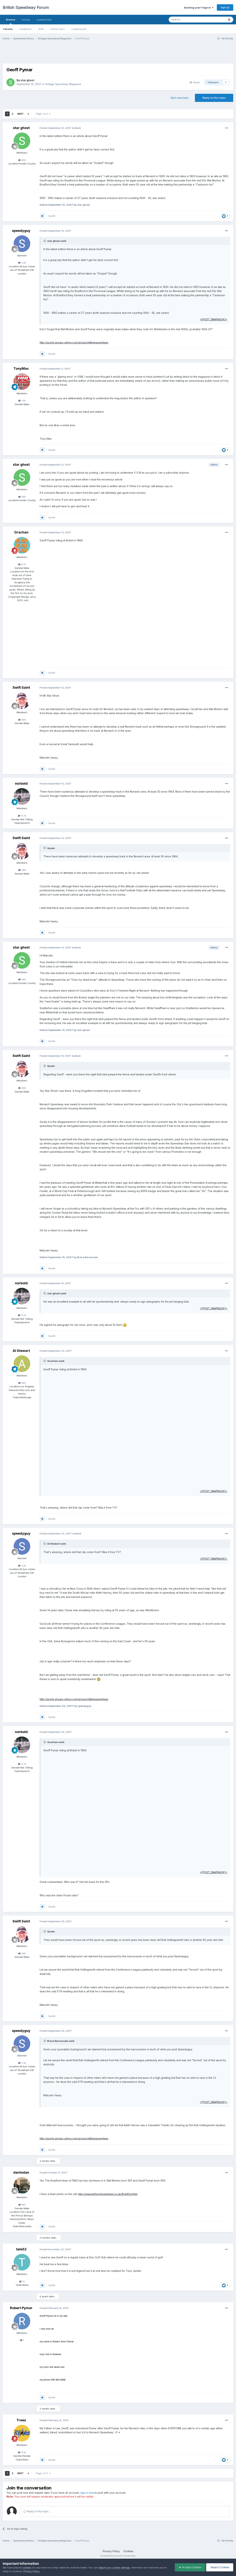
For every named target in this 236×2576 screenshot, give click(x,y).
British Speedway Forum (26, 7)
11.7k (22, 815)
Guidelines (25, 29)
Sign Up (225, 7)
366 (22, 719)
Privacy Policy (111, 2551)
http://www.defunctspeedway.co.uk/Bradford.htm (108, 2194)
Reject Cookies (219, 2567)
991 (21, 2204)
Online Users (57, 29)
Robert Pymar (21, 2308)
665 (22, 1382)
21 (22, 2281)
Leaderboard (79, 29)
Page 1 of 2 (43, 113)
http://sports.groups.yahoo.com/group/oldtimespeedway (74, 342)
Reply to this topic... (37, 2511)
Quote (51, 215)
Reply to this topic (214, 97)
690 (22, 160)
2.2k (22, 262)
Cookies (128, 2551)
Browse (10, 21)
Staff (41, 29)
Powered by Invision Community (118, 2555)
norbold (21, 783)
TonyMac (21, 368)
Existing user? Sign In (199, 7)
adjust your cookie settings (114, 2567)
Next (20, 113)
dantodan (21, 2172)
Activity (26, 19)
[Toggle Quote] (45, 240)
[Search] (187, 20)
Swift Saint (21, 687)
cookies (26, 2567)
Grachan (21, 532)
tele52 (21, 2249)
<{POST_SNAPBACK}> (213, 319)
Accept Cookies (190, 2567)
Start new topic (180, 97)
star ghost (27, 80)
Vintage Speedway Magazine (63, 84)
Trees (21, 2420)
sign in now (87, 2492)
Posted (55, 127)
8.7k (22, 564)
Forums (8, 29)
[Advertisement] (118, 54)
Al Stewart (21, 1351)
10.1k (22, 2452)
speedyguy (21, 231)
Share (195, 82)
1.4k (22, 400)
